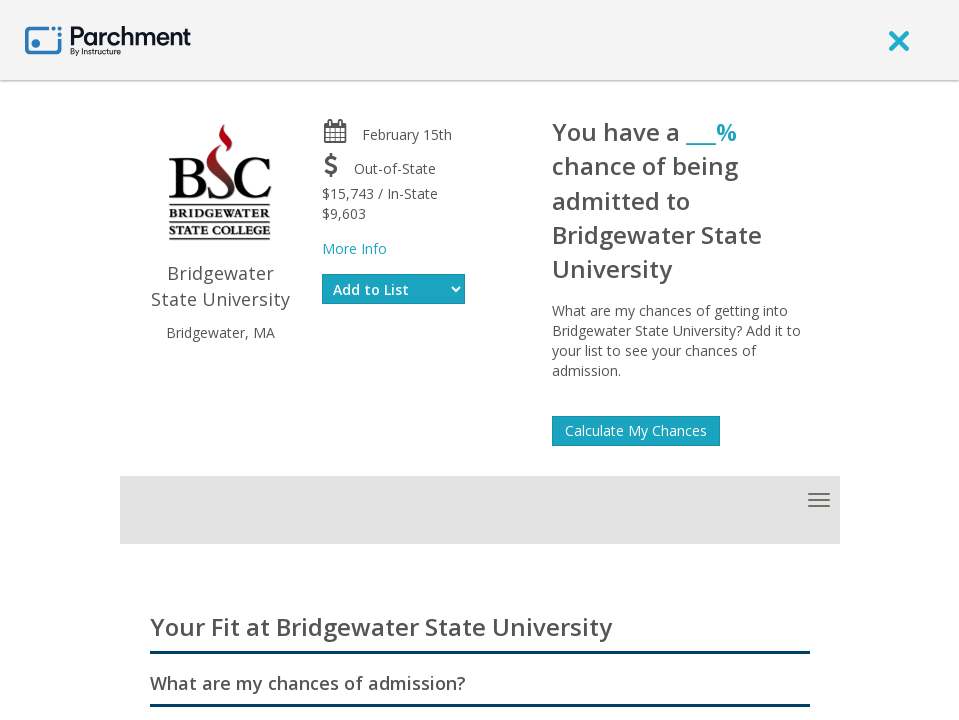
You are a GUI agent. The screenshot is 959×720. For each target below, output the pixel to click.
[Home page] (108, 39)
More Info (354, 248)
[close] (899, 40)
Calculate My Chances (636, 430)
